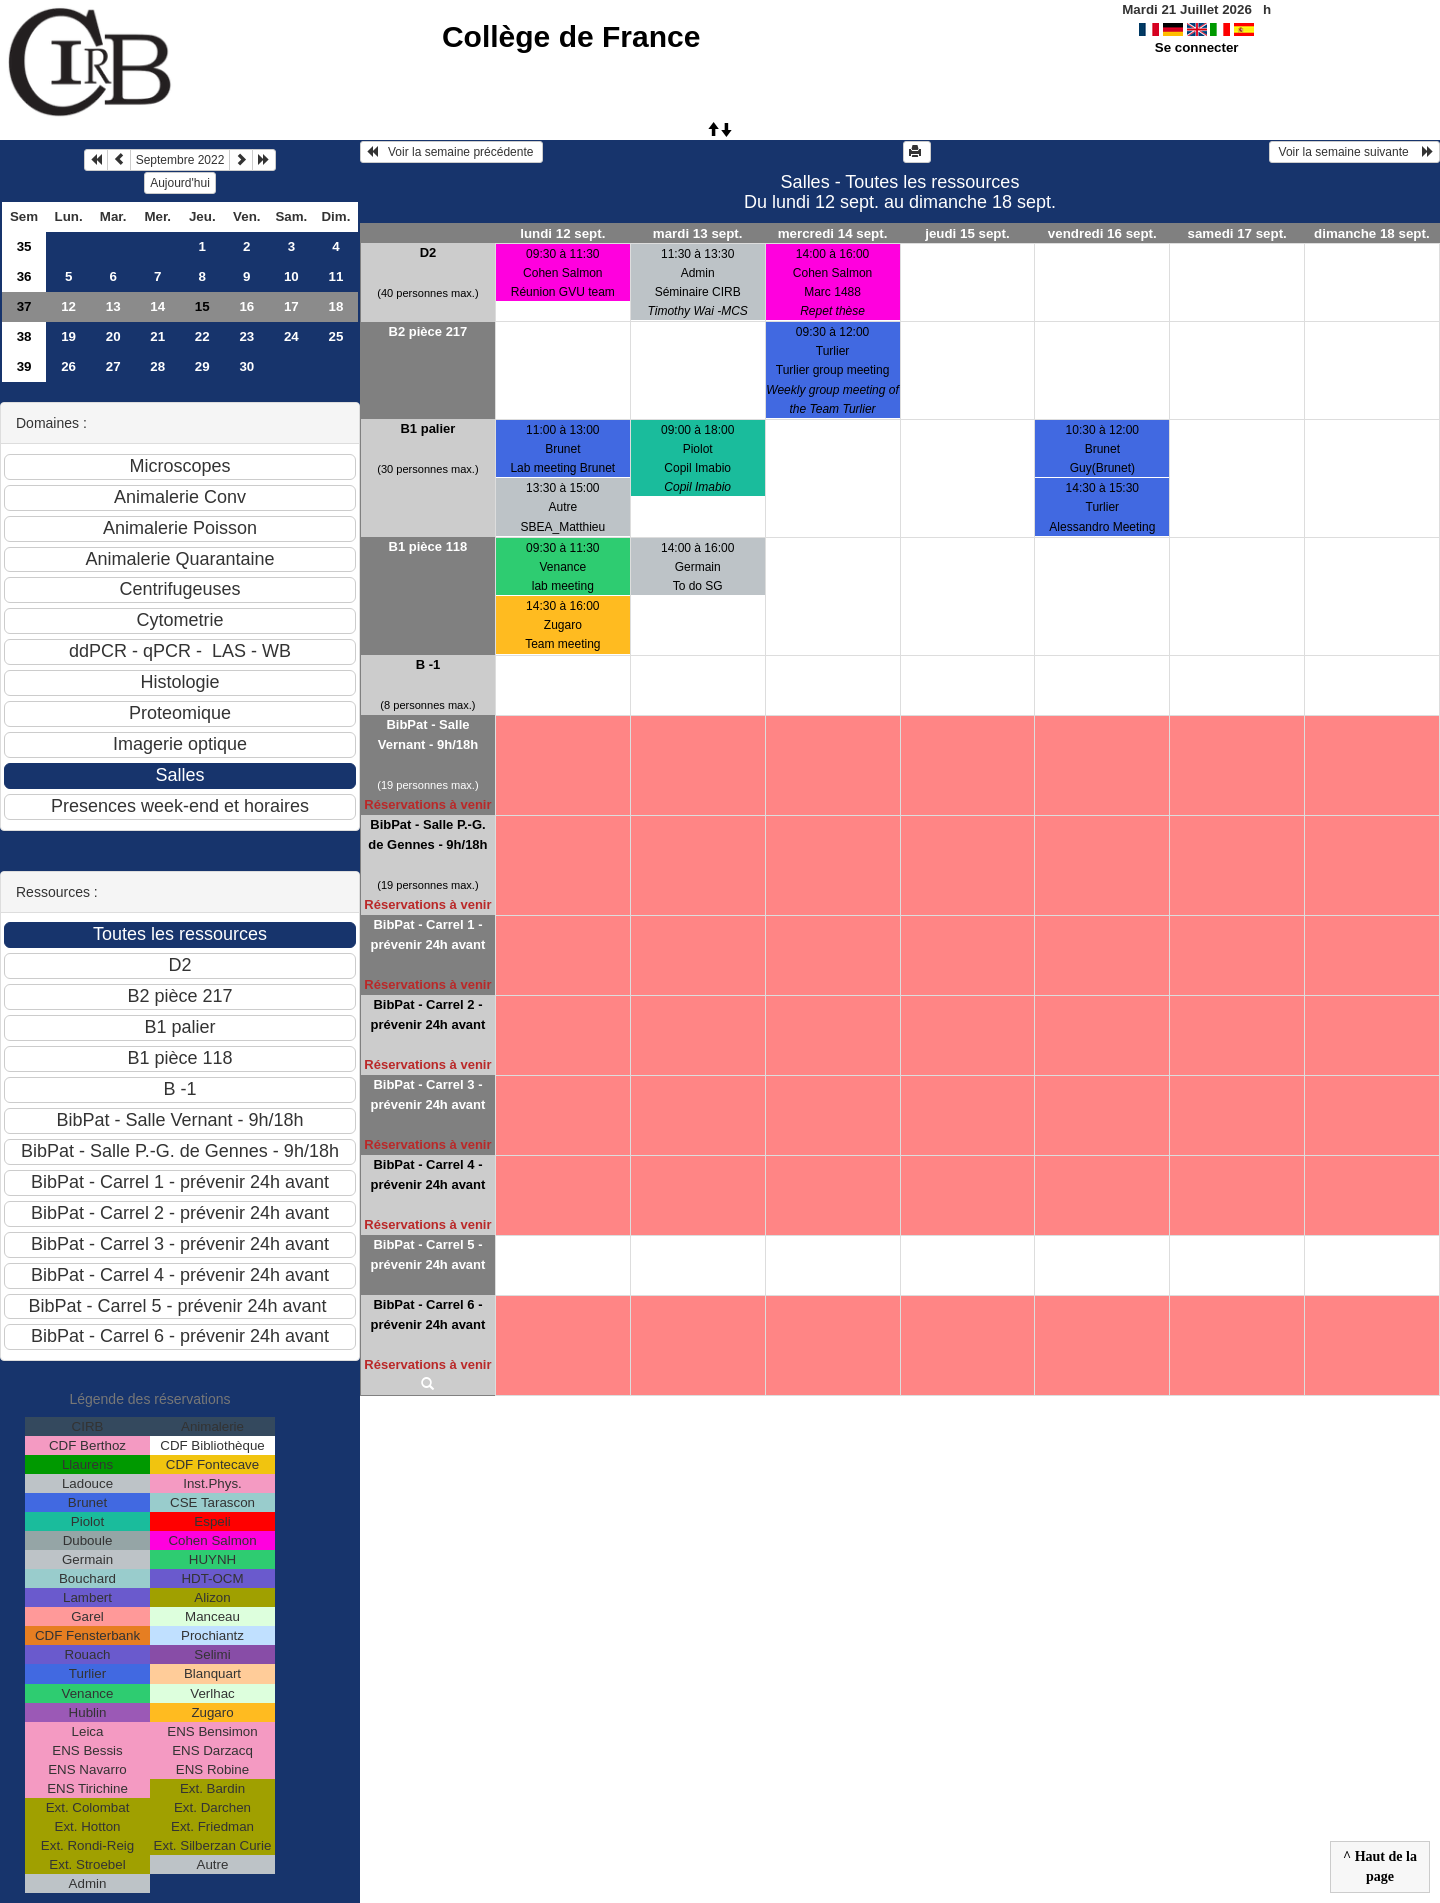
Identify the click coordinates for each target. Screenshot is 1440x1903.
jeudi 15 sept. (967, 233)
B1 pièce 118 (428, 546)
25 (335, 336)
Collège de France (571, 36)
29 (202, 366)
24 (291, 336)
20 (113, 336)
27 (113, 366)
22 (202, 336)
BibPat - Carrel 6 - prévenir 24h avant (427, 1314)
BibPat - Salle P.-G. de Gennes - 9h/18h (427, 834)
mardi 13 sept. (698, 233)
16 (246, 306)
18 (335, 306)
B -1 (428, 664)
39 (24, 366)
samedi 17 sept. (1237, 233)
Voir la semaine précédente (451, 152)
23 (246, 336)
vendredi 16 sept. (1102, 233)
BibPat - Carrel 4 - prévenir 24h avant (427, 1174)
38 (24, 336)
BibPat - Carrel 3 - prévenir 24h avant (427, 1094)
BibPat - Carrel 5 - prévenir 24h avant (427, 1254)
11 (335, 276)
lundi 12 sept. (562, 233)
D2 (428, 252)
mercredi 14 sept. (833, 233)
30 (246, 366)
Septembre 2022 (180, 160)
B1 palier (427, 428)
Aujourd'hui (180, 183)
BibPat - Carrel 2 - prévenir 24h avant (427, 1014)
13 (113, 306)
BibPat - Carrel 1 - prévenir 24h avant (427, 934)
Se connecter (1197, 47)
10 (291, 276)
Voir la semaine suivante (1354, 152)
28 (157, 366)
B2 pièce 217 (428, 331)
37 (24, 306)
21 (157, 336)
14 (157, 306)
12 (68, 306)
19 (68, 336)
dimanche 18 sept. (1372, 233)
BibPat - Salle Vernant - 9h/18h (428, 734)
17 (291, 306)
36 (24, 276)
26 (68, 366)
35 (24, 246)
